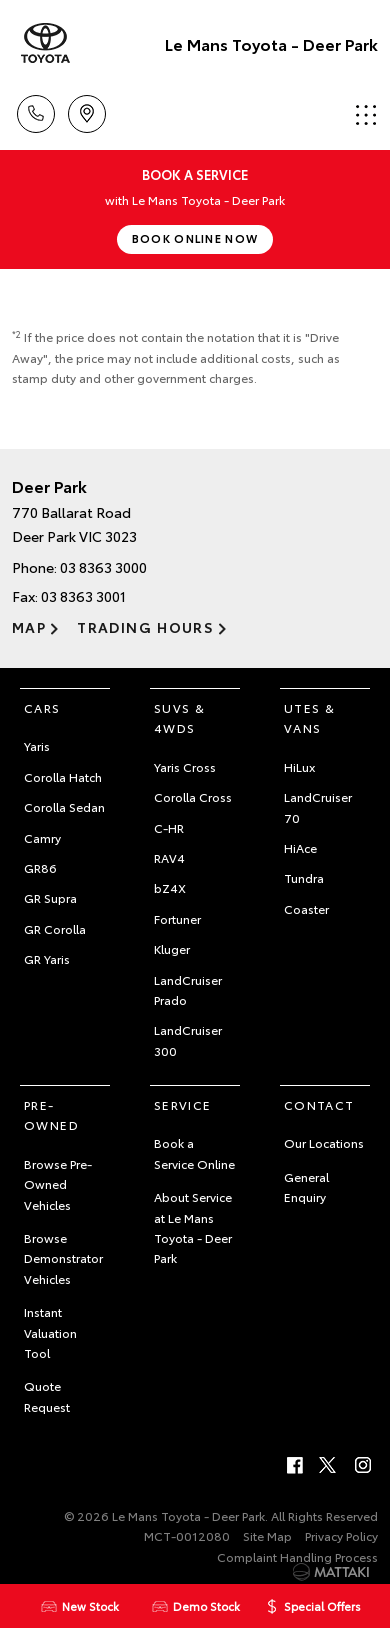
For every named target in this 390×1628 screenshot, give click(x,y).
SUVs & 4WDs (179, 717)
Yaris (37, 745)
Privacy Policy (341, 1535)
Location (87, 110)
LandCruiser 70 (318, 806)
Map (29, 627)
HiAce (300, 847)
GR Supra (50, 897)
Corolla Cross (193, 796)
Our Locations (324, 1142)
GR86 (40, 867)
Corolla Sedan (64, 806)
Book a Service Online (194, 1152)
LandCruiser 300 (188, 1039)
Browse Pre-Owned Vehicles (58, 1184)
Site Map (267, 1535)
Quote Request (47, 1395)
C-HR (169, 827)
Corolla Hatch (63, 776)
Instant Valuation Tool (50, 1332)
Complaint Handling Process (297, 1556)
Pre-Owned (51, 1114)
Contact (319, 1104)
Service (183, 1104)
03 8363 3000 (103, 567)
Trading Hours (145, 627)
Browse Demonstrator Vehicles (63, 1258)
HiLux (299, 766)
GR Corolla (55, 928)
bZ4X (170, 887)
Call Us (36, 110)
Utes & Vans (309, 717)
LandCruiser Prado (188, 989)
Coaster (306, 908)
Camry (42, 837)
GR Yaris (47, 958)
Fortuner (177, 918)
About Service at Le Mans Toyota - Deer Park (193, 1227)
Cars (42, 707)
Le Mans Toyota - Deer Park (271, 43)
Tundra (304, 877)
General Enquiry (306, 1186)
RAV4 (169, 857)
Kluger (172, 948)
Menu (366, 114)
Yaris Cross (185, 766)
